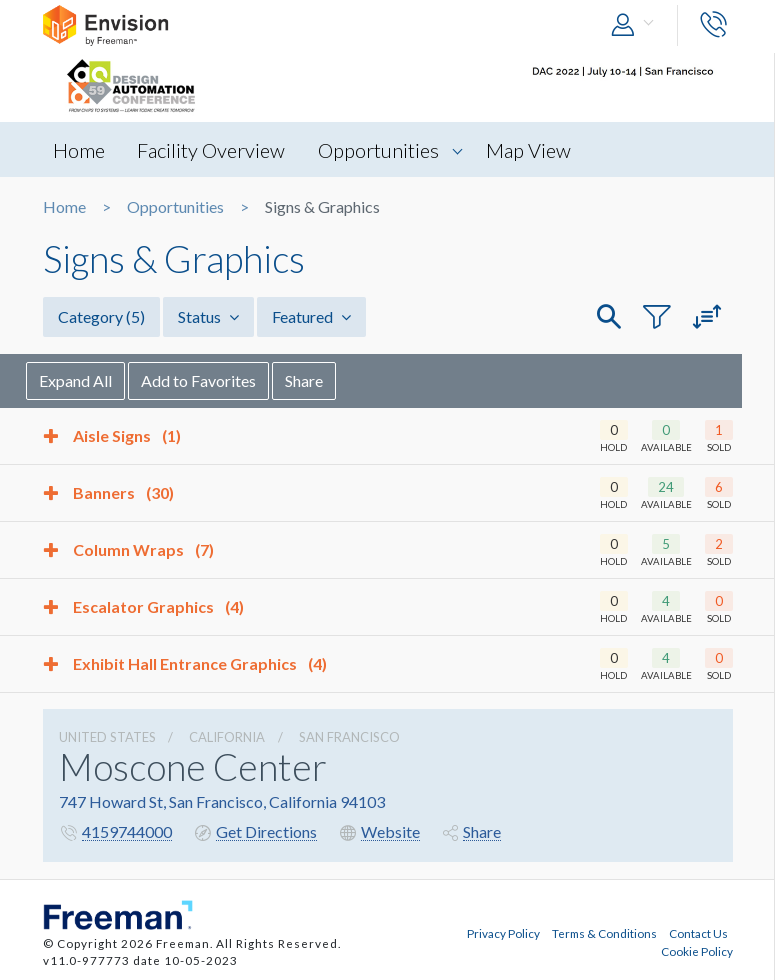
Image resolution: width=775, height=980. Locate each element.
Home (79, 150)
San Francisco (349, 737)
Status (208, 316)
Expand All (92, 380)
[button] (637, 25)
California (227, 737)
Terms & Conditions (604, 933)
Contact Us (698, 933)
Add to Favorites (215, 380)
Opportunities (379, 150)
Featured (311, 316)
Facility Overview (212, 150)
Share (321, 380)
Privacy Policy (503, 933)
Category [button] (101, 316)
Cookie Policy (697, 951)
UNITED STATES (107, 737)
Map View (529, 150)
